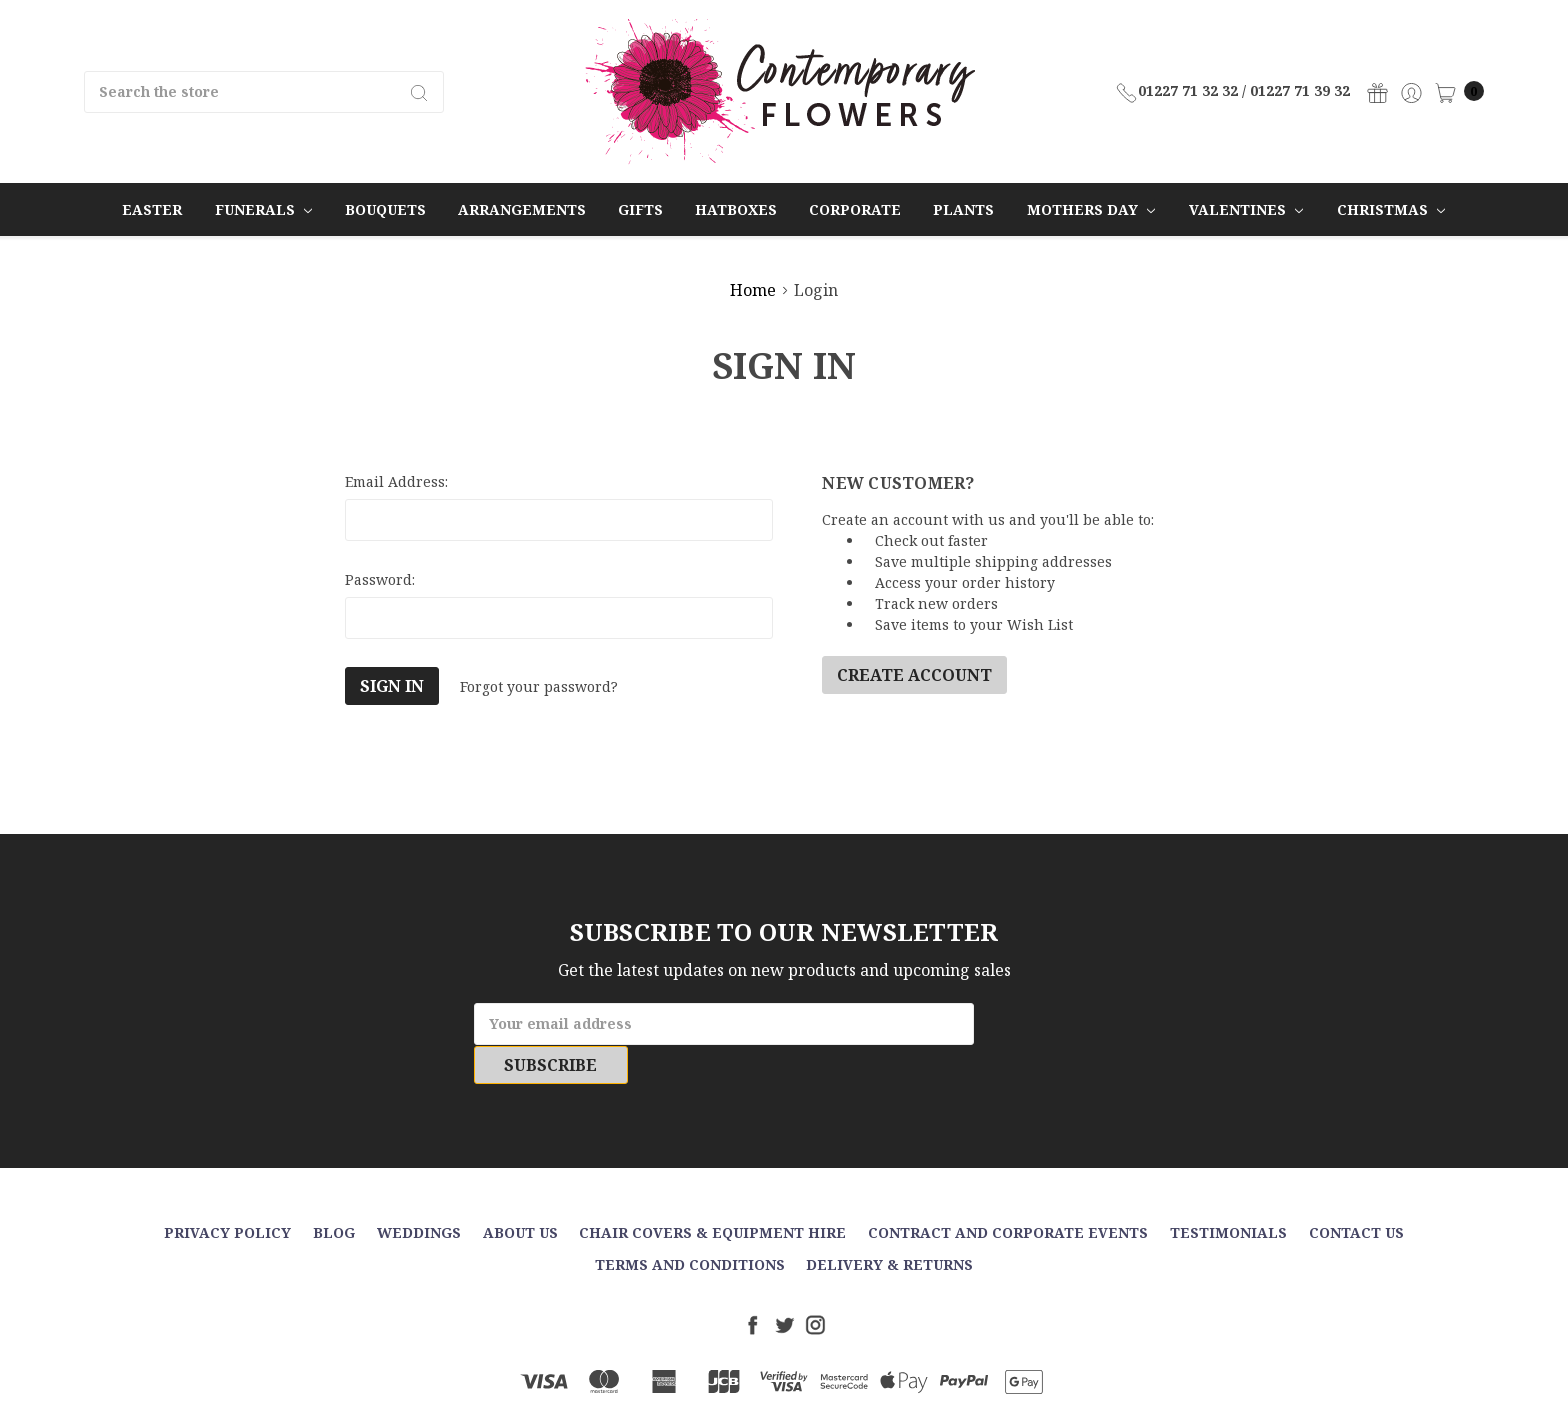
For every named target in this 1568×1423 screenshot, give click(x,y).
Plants (963, 209)
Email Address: (396, 481)
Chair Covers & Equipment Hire (712, 1193)
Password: (380, 579)
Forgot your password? (539, 686)
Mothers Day (1091, 209)
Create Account (914, 675)
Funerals (263, 209)
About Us (520, 1193)
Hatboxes (736, 209)
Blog (334, 1193)
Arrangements (522, 209)
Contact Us (1356, 1193)
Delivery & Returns (889, 1225)
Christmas (1391, 209)
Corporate (855, 209)
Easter (152, 209)
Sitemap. (880, 1391)
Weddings (419, 1193)
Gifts (640, 209)
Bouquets (385, 209)
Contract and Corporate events (1008, 1193)
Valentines (1246, 209)
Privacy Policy (227, 1193)
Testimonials (1228, 1193)
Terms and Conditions (690, 1225)
